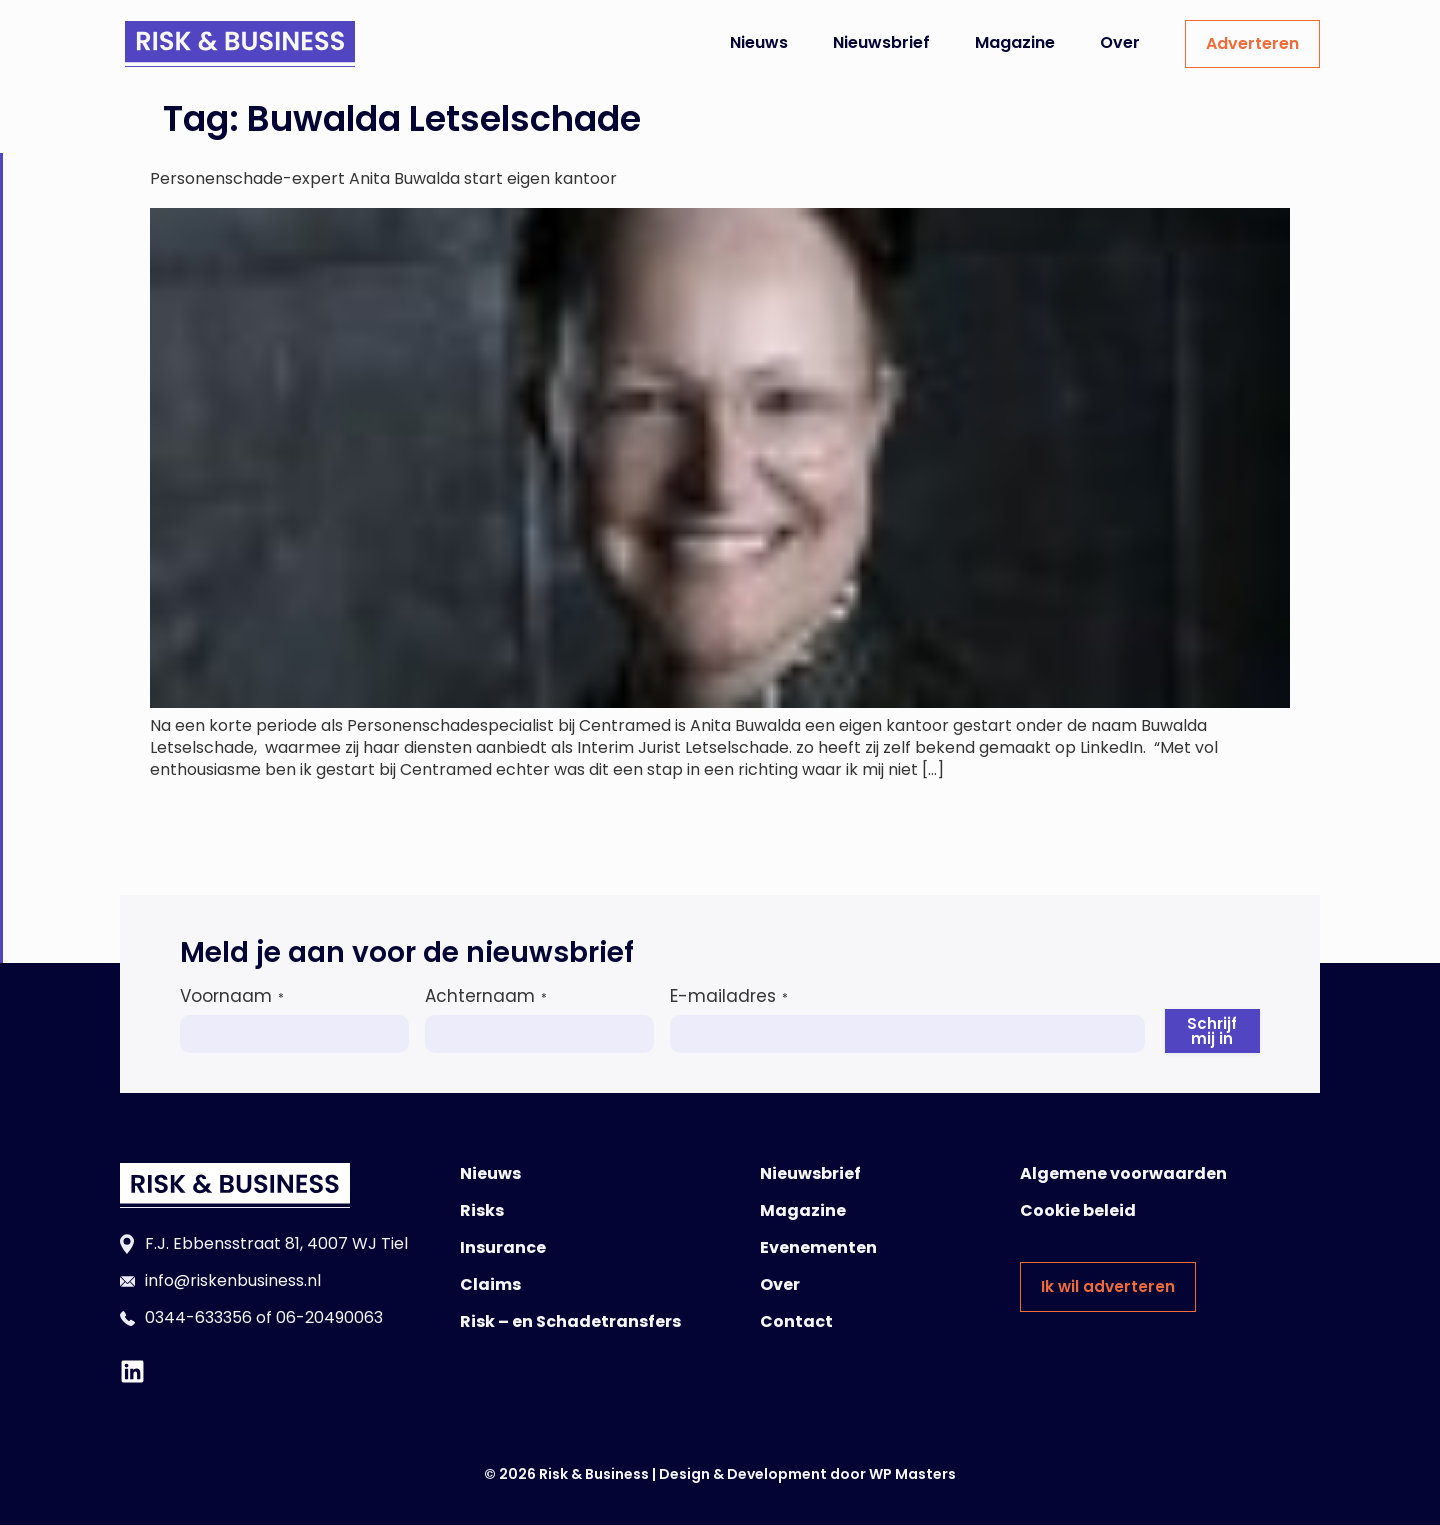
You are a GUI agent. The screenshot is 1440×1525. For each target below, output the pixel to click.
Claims (490, 1284)
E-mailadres (729, 996)
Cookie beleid (1078, 1210)
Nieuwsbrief (881, 42)
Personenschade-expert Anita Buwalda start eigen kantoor (383, 178)
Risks (482, 1210)
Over (1120, 42)
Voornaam (232, 996)
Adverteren (1252, 43)
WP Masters (912, 1474)
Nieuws (759, 42)
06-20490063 (329, 1317)
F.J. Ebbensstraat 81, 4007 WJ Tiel (276, 1243)
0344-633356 (198, 1317)
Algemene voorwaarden (1123, 1173)
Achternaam (486, 996)
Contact (796, 1321)
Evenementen (818, 1247)
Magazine (1015, 42)
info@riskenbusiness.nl (233, 1280)
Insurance (503, 1247)
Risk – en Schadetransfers (570, 1321)
